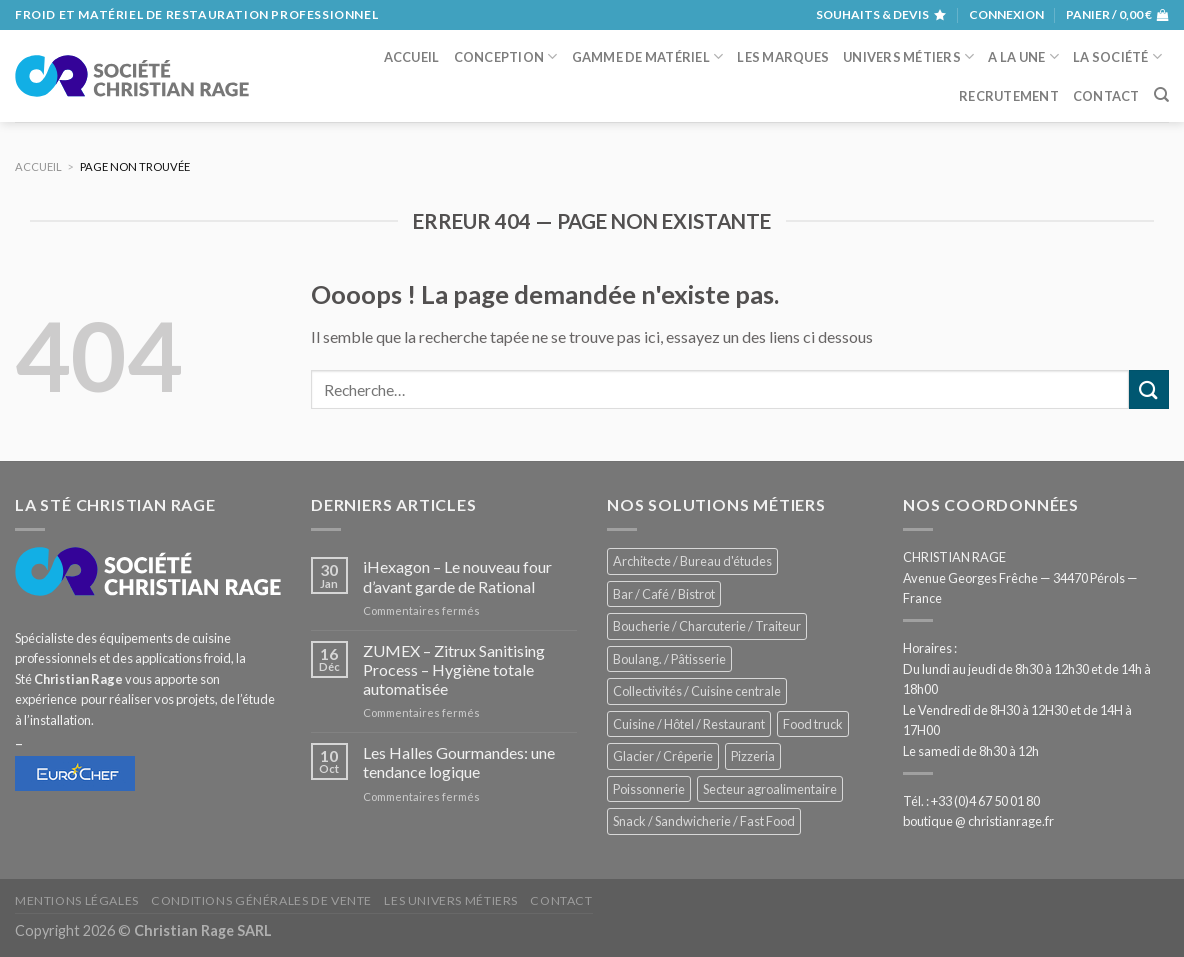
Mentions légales (77, 900)
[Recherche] (1161, 95)
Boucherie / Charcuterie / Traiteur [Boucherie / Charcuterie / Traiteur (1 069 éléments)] (707, 626)
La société (1117, 56)
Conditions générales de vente (261, 900)
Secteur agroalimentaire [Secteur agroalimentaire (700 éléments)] (770, 789)
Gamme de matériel (648, 56)
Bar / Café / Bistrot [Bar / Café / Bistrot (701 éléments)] (664, 594)
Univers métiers (908, 56)
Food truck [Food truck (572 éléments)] (813, 724)
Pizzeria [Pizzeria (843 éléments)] (753, 756)
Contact (1106, 96)
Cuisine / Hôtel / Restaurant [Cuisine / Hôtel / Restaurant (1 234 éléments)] (689, 724)
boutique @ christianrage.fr (978, 821)
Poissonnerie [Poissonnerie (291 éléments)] (649, 789)
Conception (506, 56)
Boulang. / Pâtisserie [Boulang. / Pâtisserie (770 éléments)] (669, 659)
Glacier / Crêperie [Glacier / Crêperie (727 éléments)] (663, 756)
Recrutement (1009, 96)
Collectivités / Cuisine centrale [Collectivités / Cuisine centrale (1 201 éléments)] (697, 691)
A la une (1023, 56)
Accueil (412, 57)
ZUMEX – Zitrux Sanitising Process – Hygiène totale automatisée (454, 669)
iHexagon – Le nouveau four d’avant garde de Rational (457, 576)
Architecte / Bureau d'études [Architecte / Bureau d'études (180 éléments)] (692, 561)
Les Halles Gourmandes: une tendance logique (459, 762)
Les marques (783, 57)
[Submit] (1149, 389)
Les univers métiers (451, 900)
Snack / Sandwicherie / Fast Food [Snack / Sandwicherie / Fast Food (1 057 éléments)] (704, 821)
